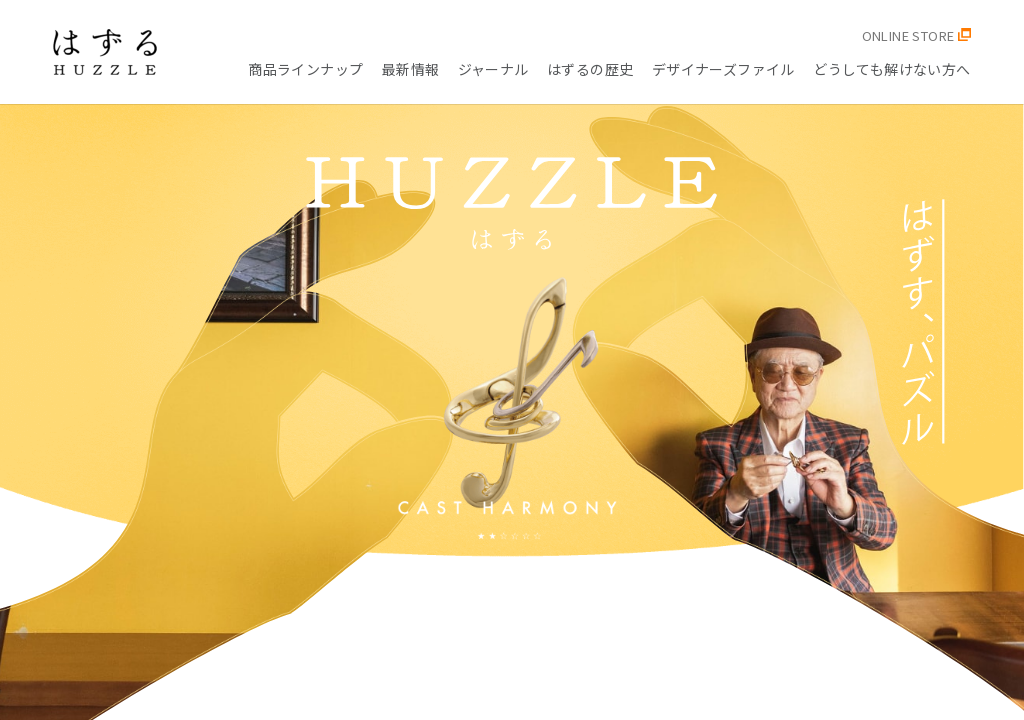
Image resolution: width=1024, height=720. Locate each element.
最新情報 (411, 69)
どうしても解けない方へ (892, 69)
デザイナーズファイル (723, 69)
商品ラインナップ (305, 69)
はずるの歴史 (590, 69)
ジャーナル (493, 69)
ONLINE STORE (916, 35)
